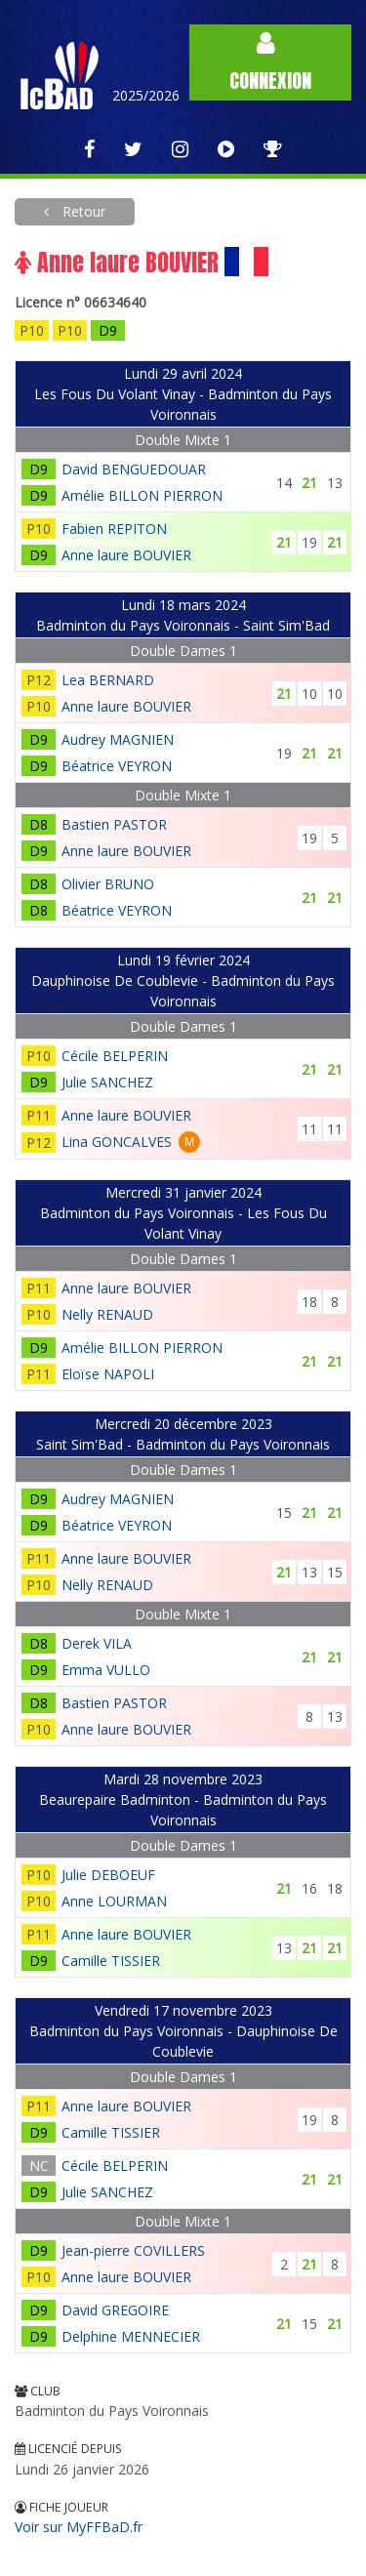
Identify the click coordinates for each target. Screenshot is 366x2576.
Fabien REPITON (114, 528)
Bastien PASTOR (114, 824)
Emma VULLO (105, 1669)
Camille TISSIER (110, 1960)
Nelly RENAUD (107, 1314)
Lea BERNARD (107, 680)
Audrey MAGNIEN (117, 739)
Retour (82, 211)
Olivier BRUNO (107, 884)
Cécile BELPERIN (114, 1055)
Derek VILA (96, 1643)
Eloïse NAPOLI (107, 1374)
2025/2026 (146, 95)
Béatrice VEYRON (116, 765)
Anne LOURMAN (114, 1901)
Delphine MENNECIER (130, 2336)
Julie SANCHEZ (107, 1082)
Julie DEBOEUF (108, 1874)
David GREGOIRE (115, 2310)
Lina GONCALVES (116, 1141)
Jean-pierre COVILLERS (133, 2250)
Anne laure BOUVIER (126, 555)
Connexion (270, 63)
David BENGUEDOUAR (133, 469)
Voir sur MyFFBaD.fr (78, 2526)
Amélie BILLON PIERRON (142, 495)
